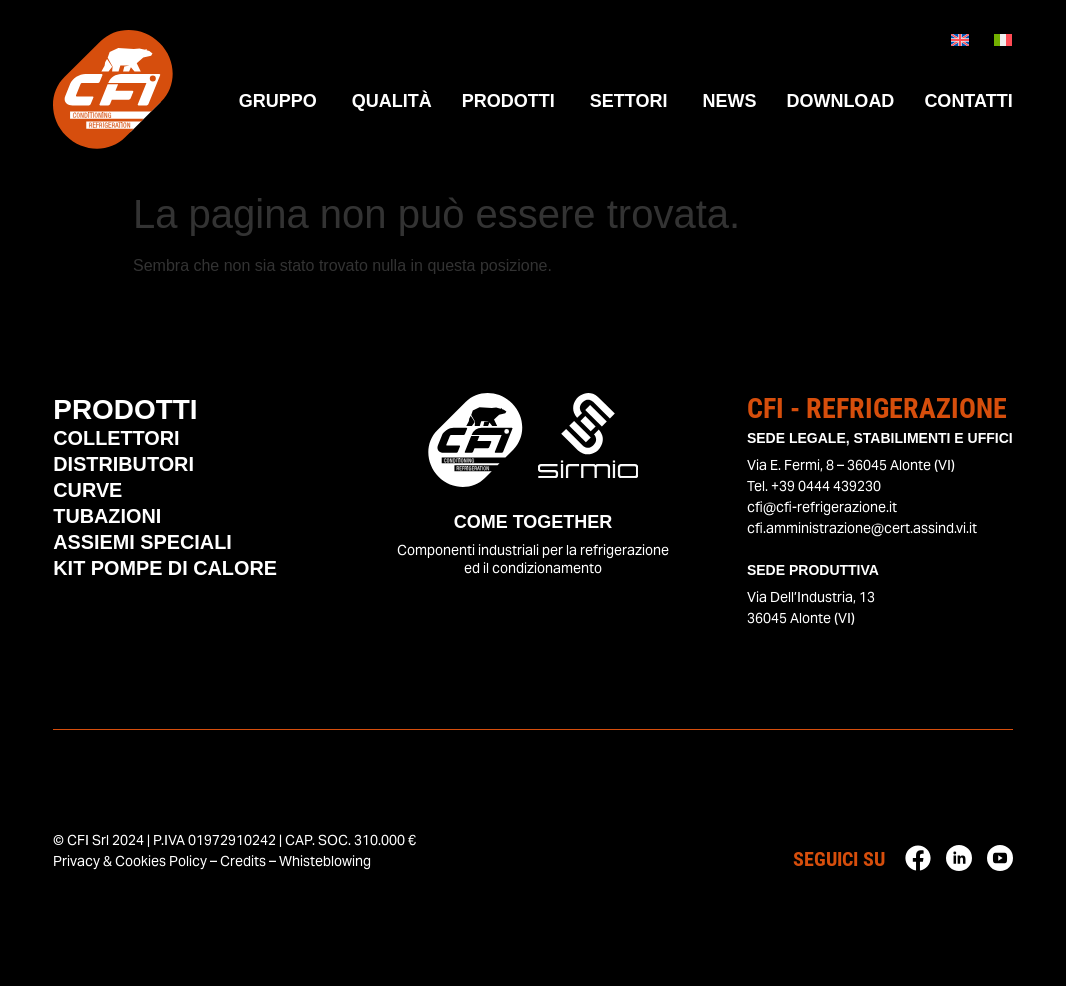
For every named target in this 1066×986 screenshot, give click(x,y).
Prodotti (125, 409)
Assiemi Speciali (143, 544)
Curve (88, 492)
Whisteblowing (325, 861)
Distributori (124, 466)
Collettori (116, 440)
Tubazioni (107, 518)
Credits (243, 861)
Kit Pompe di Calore (166, 570)
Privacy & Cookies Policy (130, 861)
